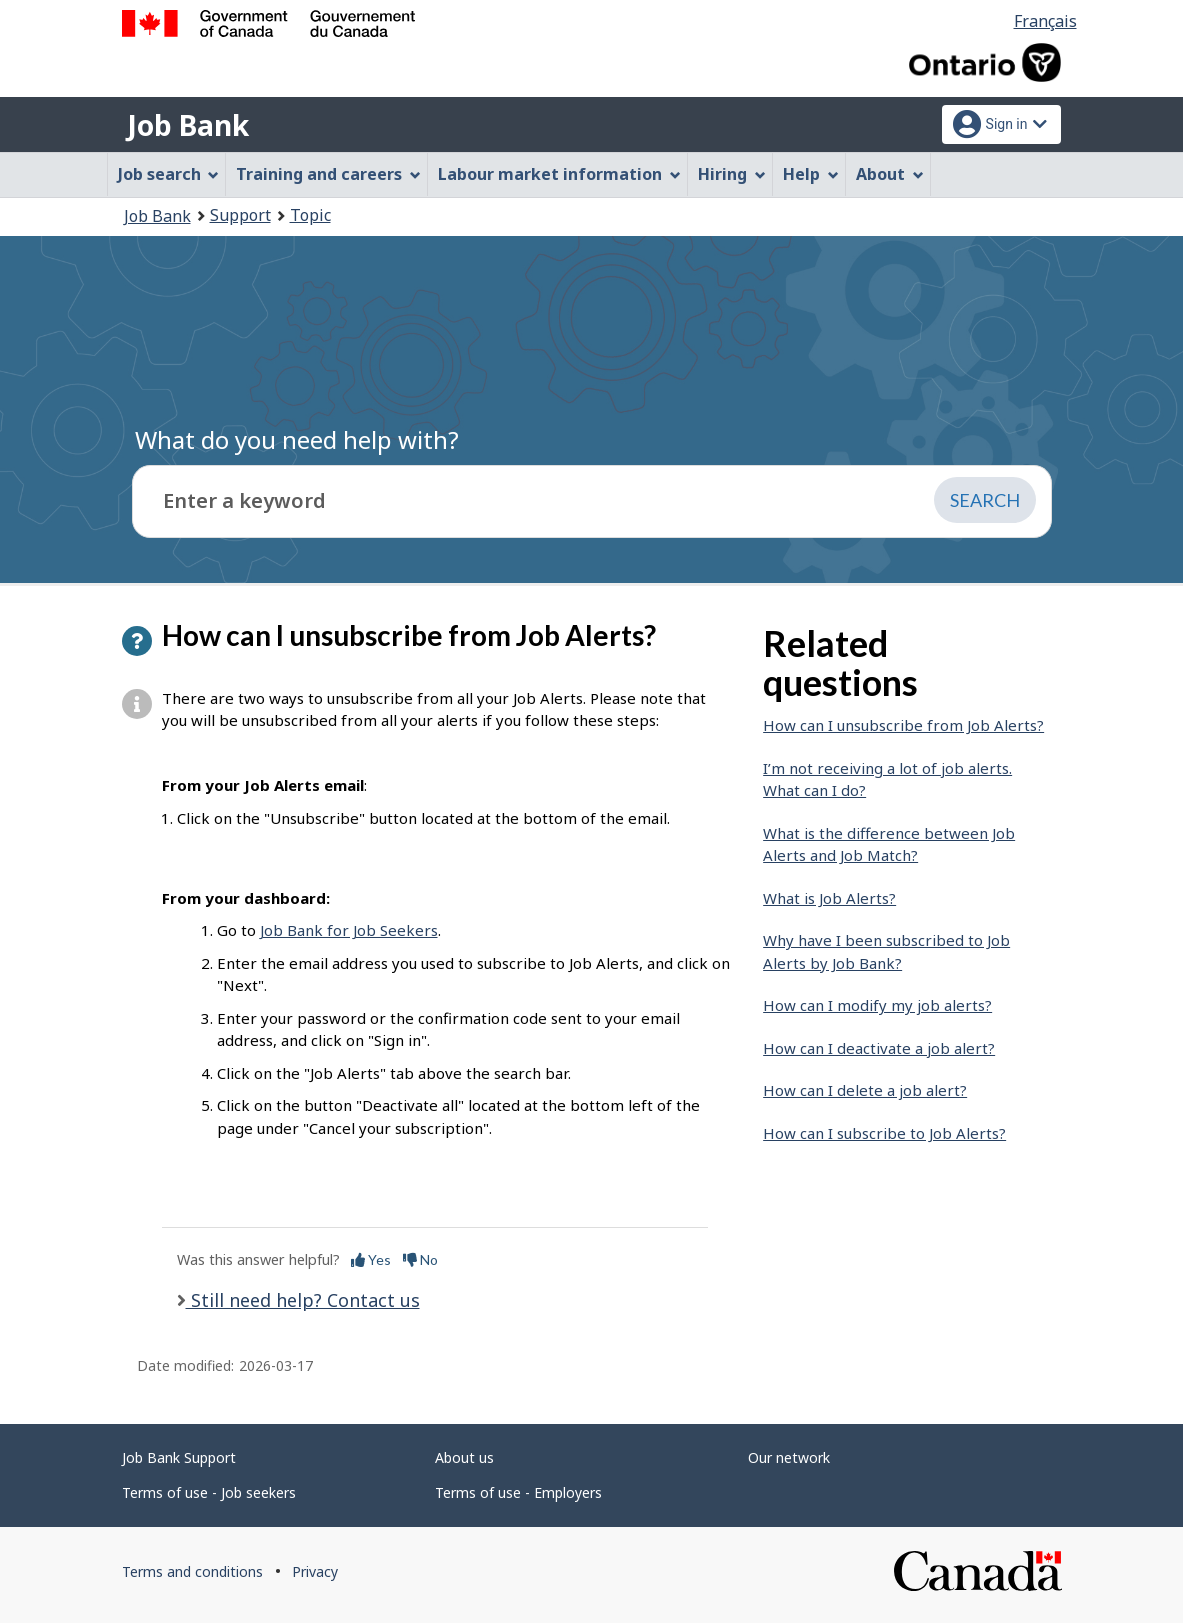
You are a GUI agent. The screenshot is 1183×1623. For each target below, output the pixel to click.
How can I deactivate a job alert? (879, 1048)
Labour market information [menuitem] (559, 174)
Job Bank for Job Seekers (349, 930)
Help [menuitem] (811, 174)
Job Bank (188, 125)
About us (464, 1457)
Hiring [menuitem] (732, 174)
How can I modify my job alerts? (877, 1005)
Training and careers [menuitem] (328, 174)
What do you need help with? (297, 439)
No (420, 1259)
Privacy (315, 1571)
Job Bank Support (179, 1457)
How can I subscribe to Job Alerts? (884, 1133)
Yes (371, 1259)
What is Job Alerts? (829, 898)
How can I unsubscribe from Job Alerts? (903, 725)
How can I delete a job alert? (865, 1090)
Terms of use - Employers (518, 1492)
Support (240, 215)
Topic (310, 215)
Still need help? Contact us (303, 1300)
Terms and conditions (192, 1571)
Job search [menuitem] (169, 174)
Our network (789, 1457)
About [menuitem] (890, 174)
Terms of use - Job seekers (209, 1492)
